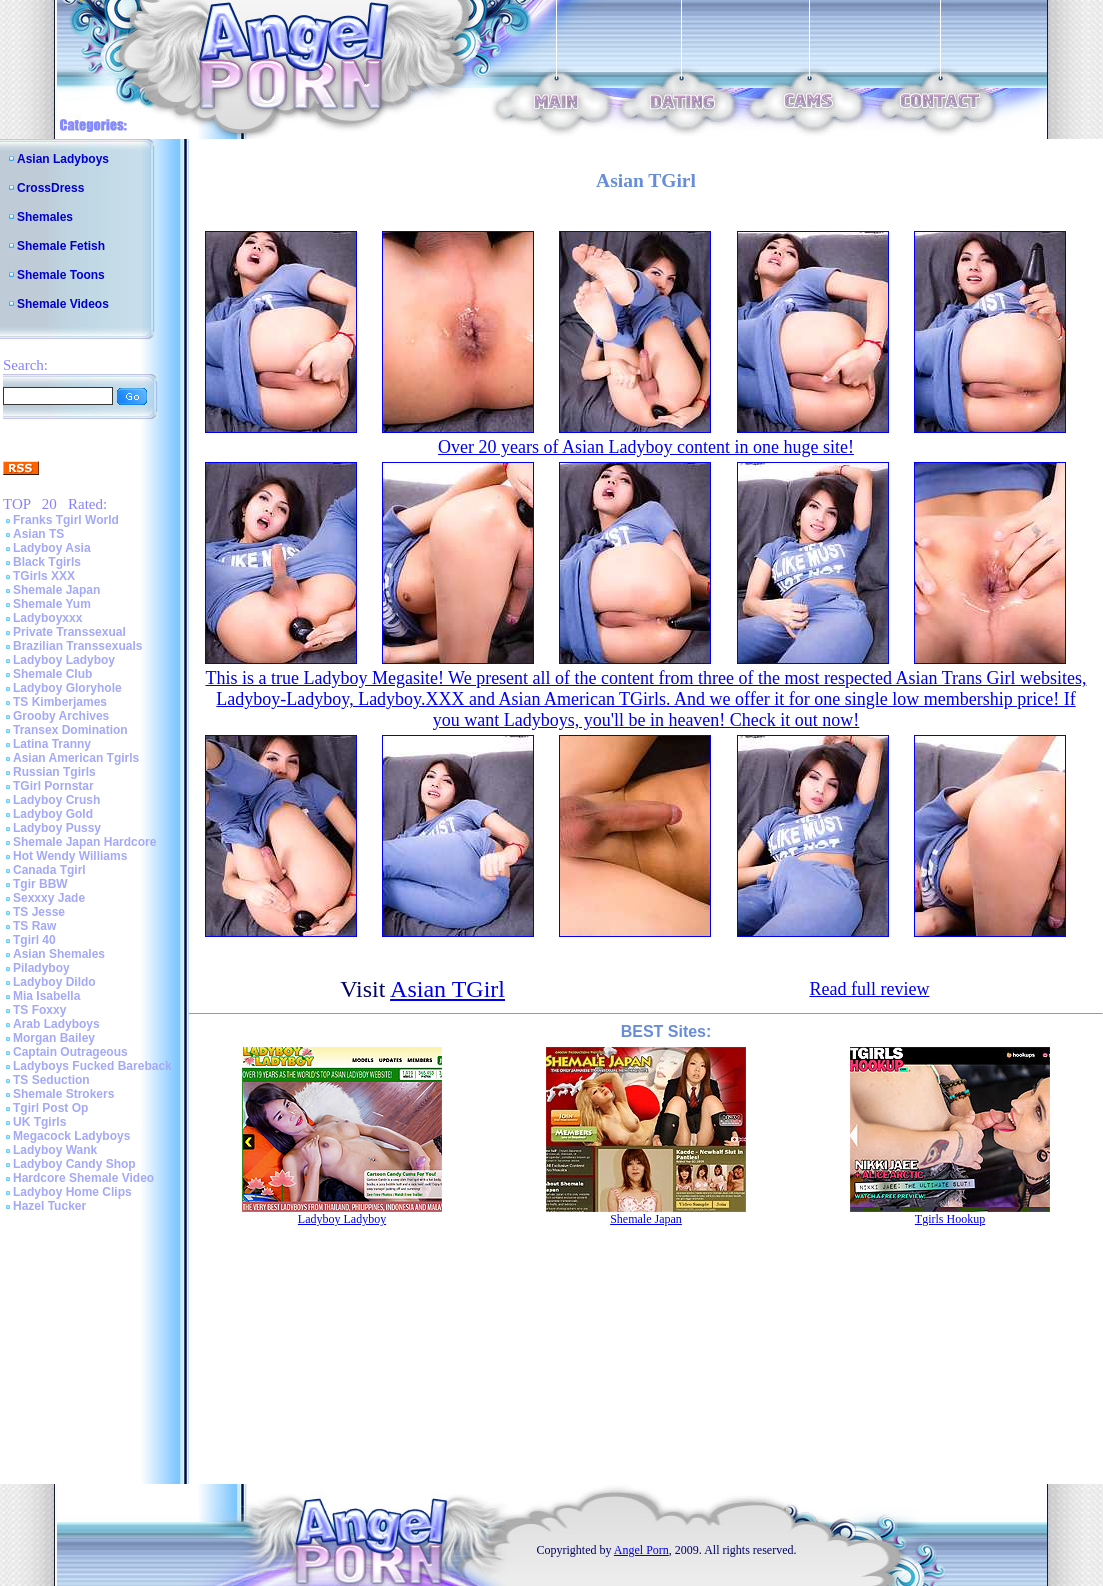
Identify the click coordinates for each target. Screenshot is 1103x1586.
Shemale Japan (56, 590)
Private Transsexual (69, 632)
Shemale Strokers (63, 1094)
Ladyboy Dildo (54, 982)
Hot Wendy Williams (70, 856)
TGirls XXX (44, 576)
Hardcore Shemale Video (83, 1178)
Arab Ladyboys (56, 1024)
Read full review (869, 989)
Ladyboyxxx (47, 618)
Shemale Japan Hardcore (84, 842)
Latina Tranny (52, 744)
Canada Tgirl (49, 870)
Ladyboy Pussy (57, 828)
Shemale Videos (63, 304)
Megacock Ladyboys (71, 1136)
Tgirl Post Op (50, 1108)
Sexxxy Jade (49, 898)
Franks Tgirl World (66, 520)
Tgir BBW (40, 884)
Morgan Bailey (54, 1038)
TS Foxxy (39, 1010)
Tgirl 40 (34, 940)
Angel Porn (641, 1550)
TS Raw (34, 926)
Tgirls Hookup (950, 1219)
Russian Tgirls (54, 772)
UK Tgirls (39, 1122)
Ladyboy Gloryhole (67, 688)
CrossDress (50, 188)
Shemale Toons (61, 275)
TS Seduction (51, 1080)
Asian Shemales (59, 954)
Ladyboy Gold (53, 814)
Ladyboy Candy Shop (74, 1164)
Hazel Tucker (49, 1206)
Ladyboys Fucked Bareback (92, 1066)
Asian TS (38, 534)
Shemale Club (52, 674)
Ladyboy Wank (55, 1150)
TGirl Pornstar (53, 786)
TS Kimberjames (60, 702)
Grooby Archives (61, 716)
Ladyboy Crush (56, 800)
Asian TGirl (447, 989)
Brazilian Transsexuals (77, 646)
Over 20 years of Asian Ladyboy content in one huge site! (646, 447)
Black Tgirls (47, 562)
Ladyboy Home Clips (72, 1192)
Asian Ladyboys (63, 159)
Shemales (45, 217)
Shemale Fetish (61, 246)
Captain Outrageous (70, 1052)
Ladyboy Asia (52, 548)
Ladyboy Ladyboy (64, 660)
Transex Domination (70, 730)
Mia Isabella (46, 996)
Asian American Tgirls (76, 758)
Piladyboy (41, 968)
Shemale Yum (52, 604)
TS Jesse (39, 912)
